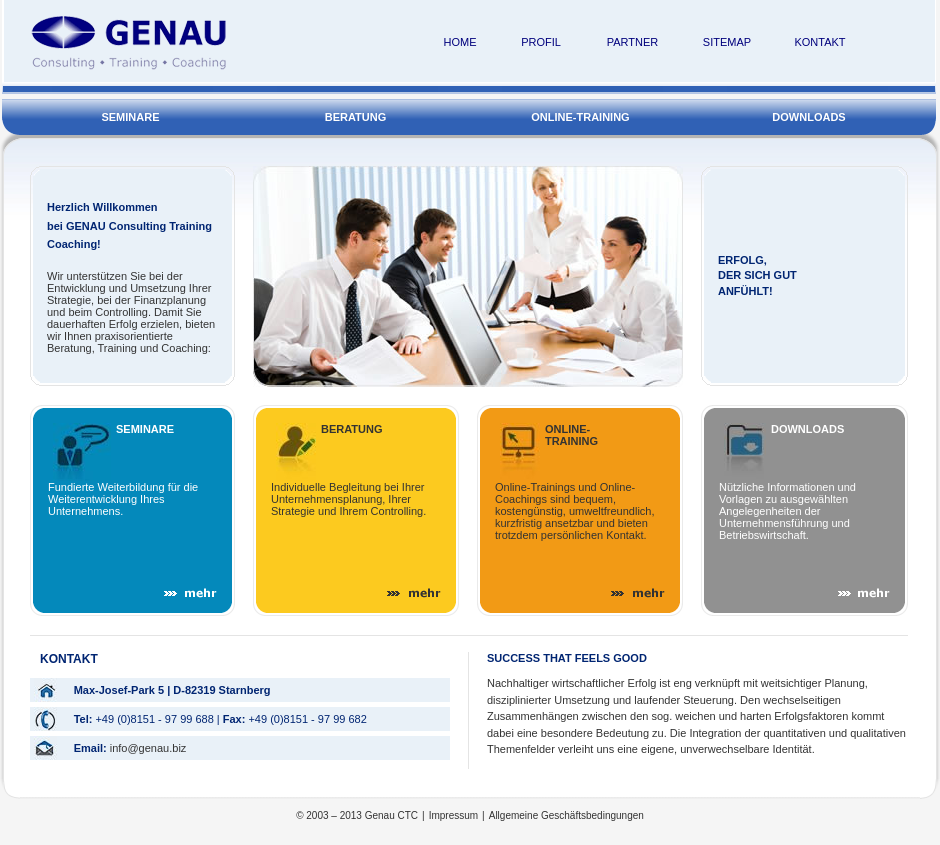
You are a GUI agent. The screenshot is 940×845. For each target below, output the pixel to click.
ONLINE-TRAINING (582, 129)
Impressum (453, 815)
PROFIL (541, 42)
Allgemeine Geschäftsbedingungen (566, 815)
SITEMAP (727, 42)
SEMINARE (131, 129)
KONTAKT (819, 42)
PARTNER (633, 42)
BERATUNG (357, 129)
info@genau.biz (148, 748)
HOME (460, 42)
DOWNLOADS (806, 129)
